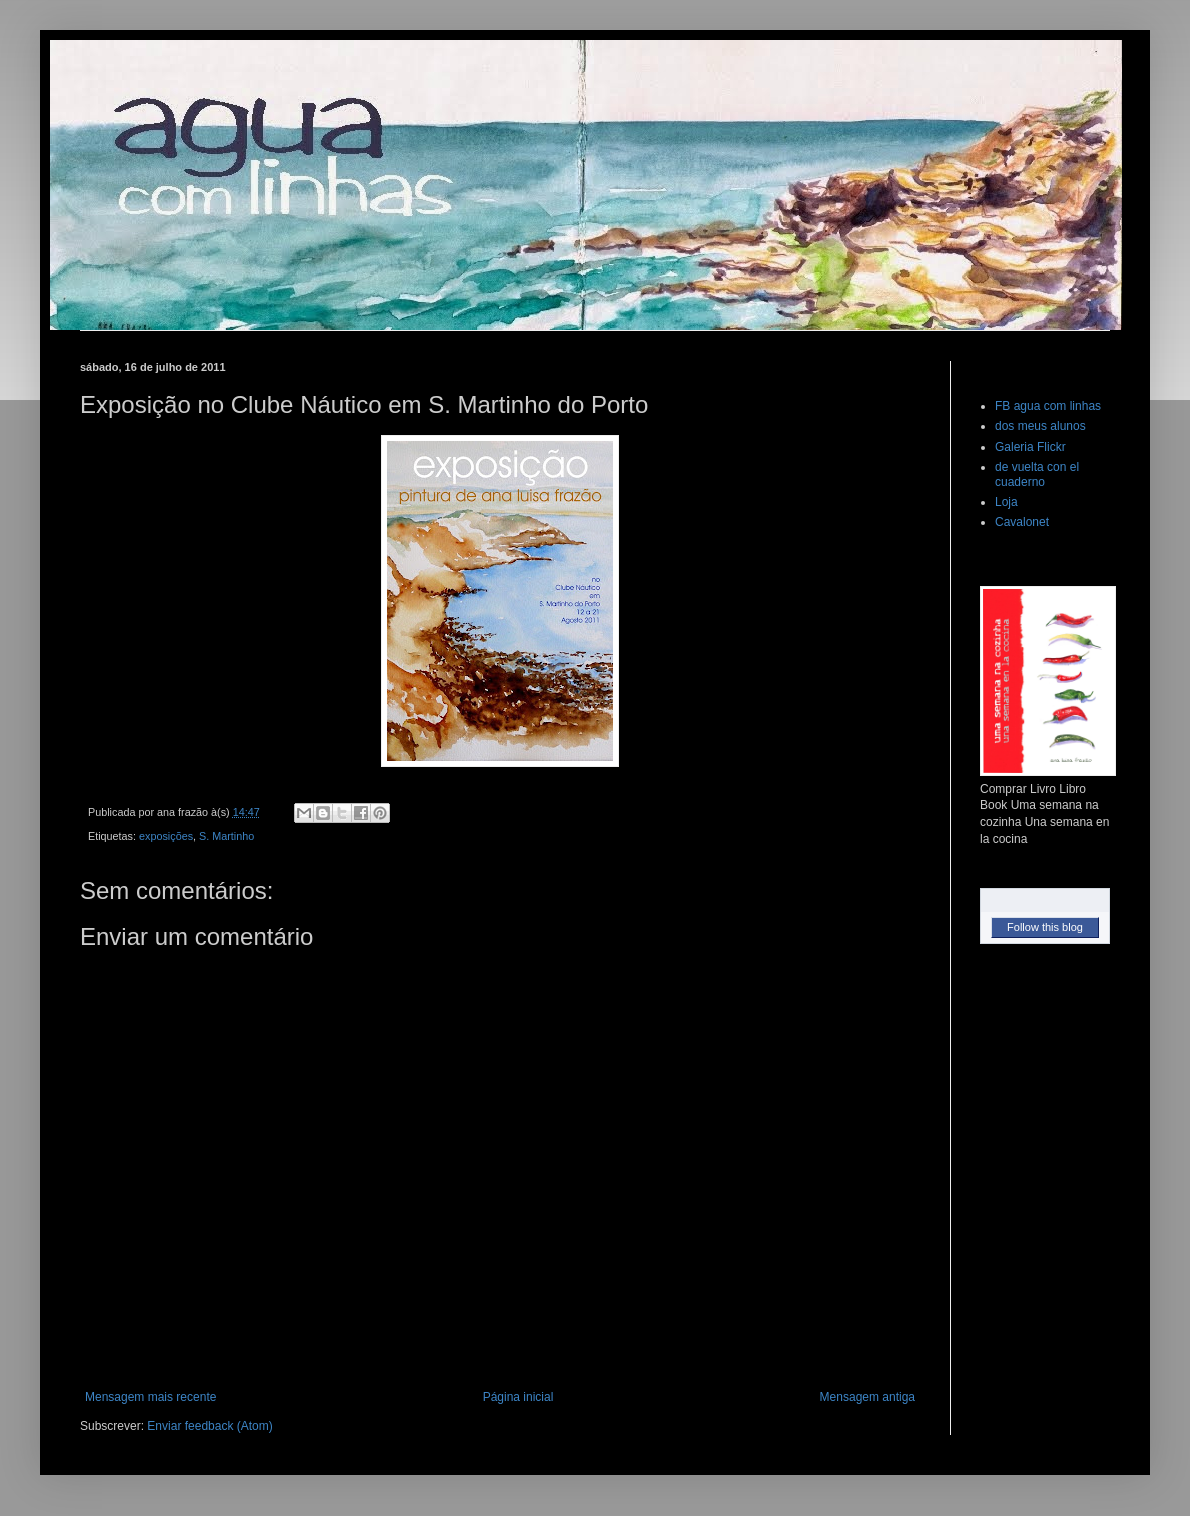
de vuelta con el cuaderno (1037, 474)
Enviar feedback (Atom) (209, 1426)
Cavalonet (1022, 522)
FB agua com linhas (1048, 406)
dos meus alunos (1040, 426)
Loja (1006, 502)
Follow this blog (1045, 927)
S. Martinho (226, 836)
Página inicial (518, 1397)
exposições (166, 836)
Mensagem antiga (867, 1397)
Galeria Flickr (1030, 447)
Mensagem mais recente (150, 1397)
